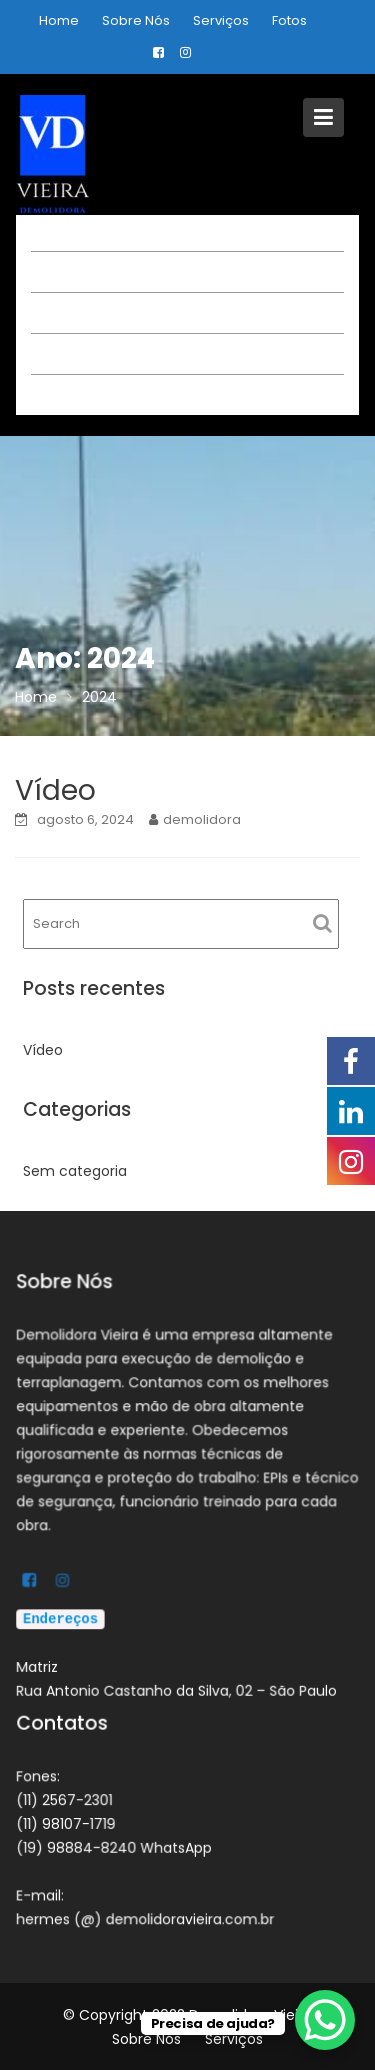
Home (59, 20)
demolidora (202, 819)
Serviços (221, 20)
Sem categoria (75, 1171)
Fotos (289, 20)
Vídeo (55, 790)
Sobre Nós (136, 20)
